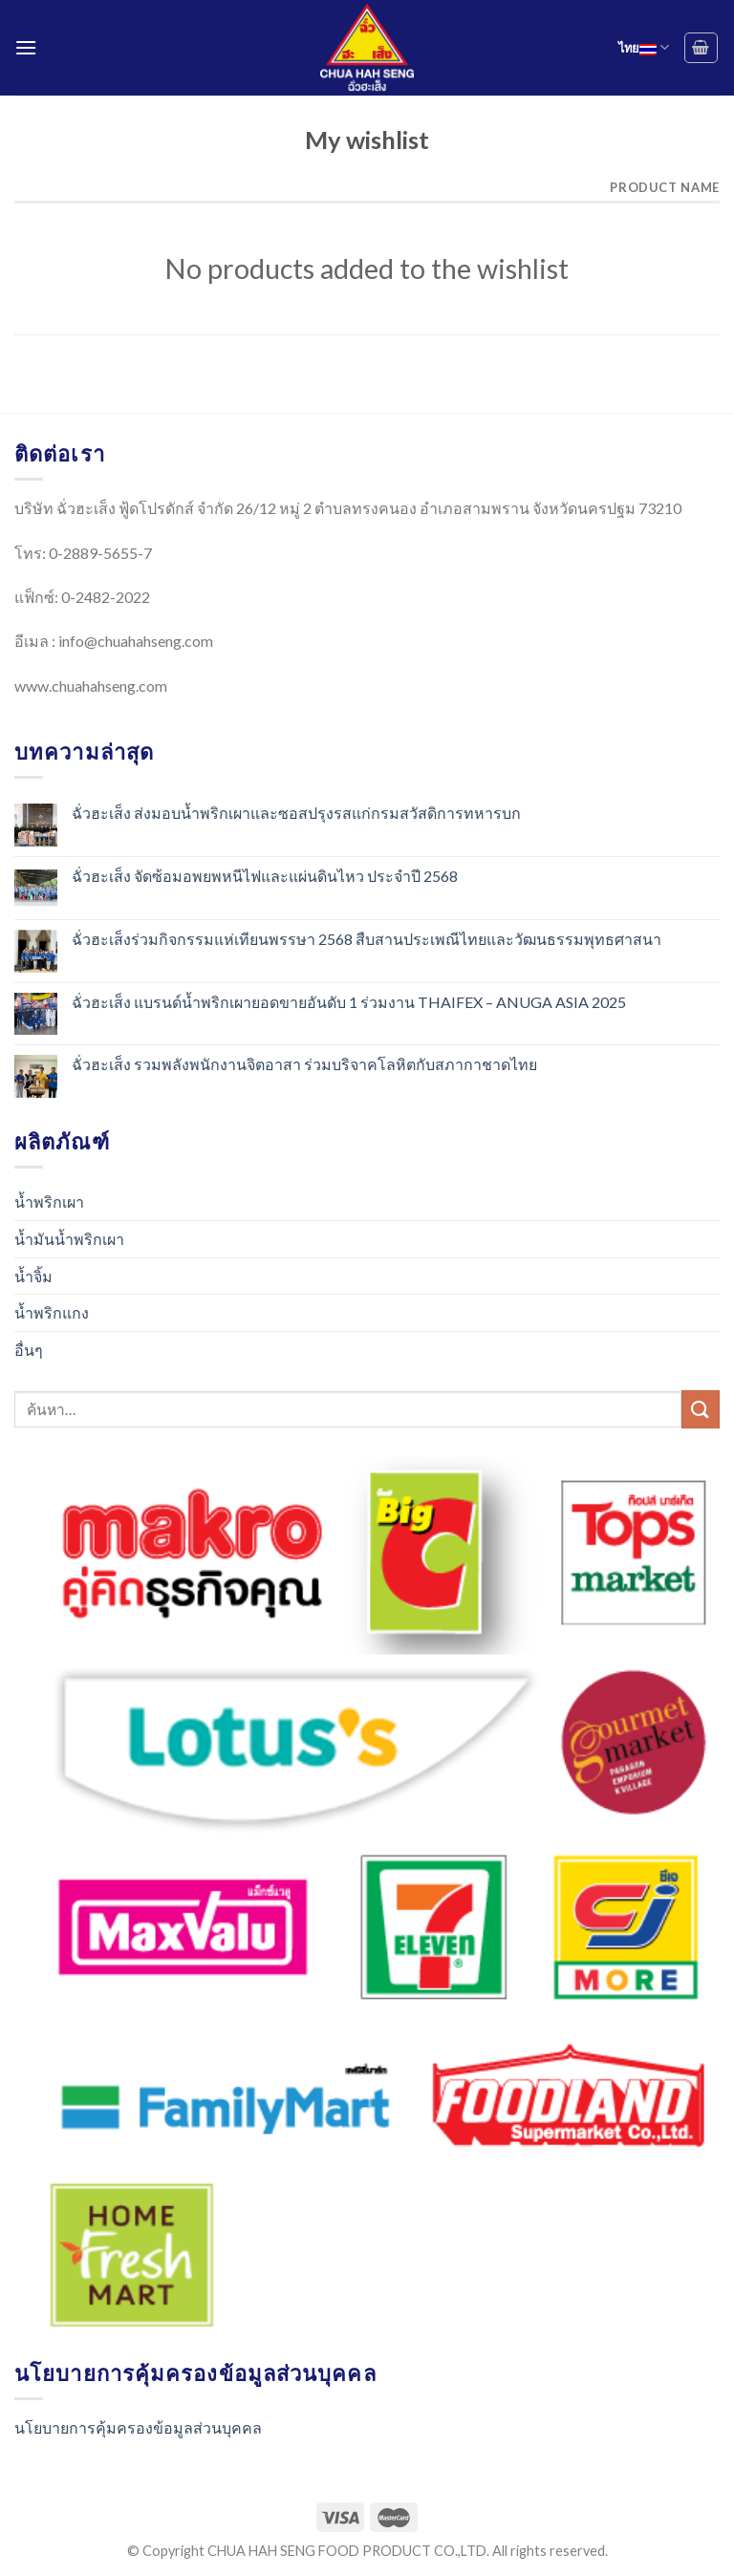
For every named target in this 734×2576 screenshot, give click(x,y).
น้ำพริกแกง (51, 1312)
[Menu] (25, 47)
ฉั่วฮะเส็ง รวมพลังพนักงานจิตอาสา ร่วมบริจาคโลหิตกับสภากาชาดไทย (304, 1064)
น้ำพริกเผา (49, 1201)
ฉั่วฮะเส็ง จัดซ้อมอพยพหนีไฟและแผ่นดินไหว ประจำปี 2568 (265, 876)
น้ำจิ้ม (33, 1276)
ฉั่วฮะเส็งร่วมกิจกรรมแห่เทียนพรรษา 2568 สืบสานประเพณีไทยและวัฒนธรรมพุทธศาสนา (366, 939)
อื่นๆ (28, 1350)
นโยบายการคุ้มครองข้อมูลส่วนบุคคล (138, 2427)
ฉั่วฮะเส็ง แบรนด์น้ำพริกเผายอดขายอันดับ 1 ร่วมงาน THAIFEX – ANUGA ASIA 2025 (349, 1002)
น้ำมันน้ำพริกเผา (69, 1239)
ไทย (643, 47)
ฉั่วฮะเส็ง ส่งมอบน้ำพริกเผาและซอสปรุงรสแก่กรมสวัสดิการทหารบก (296, 813)
